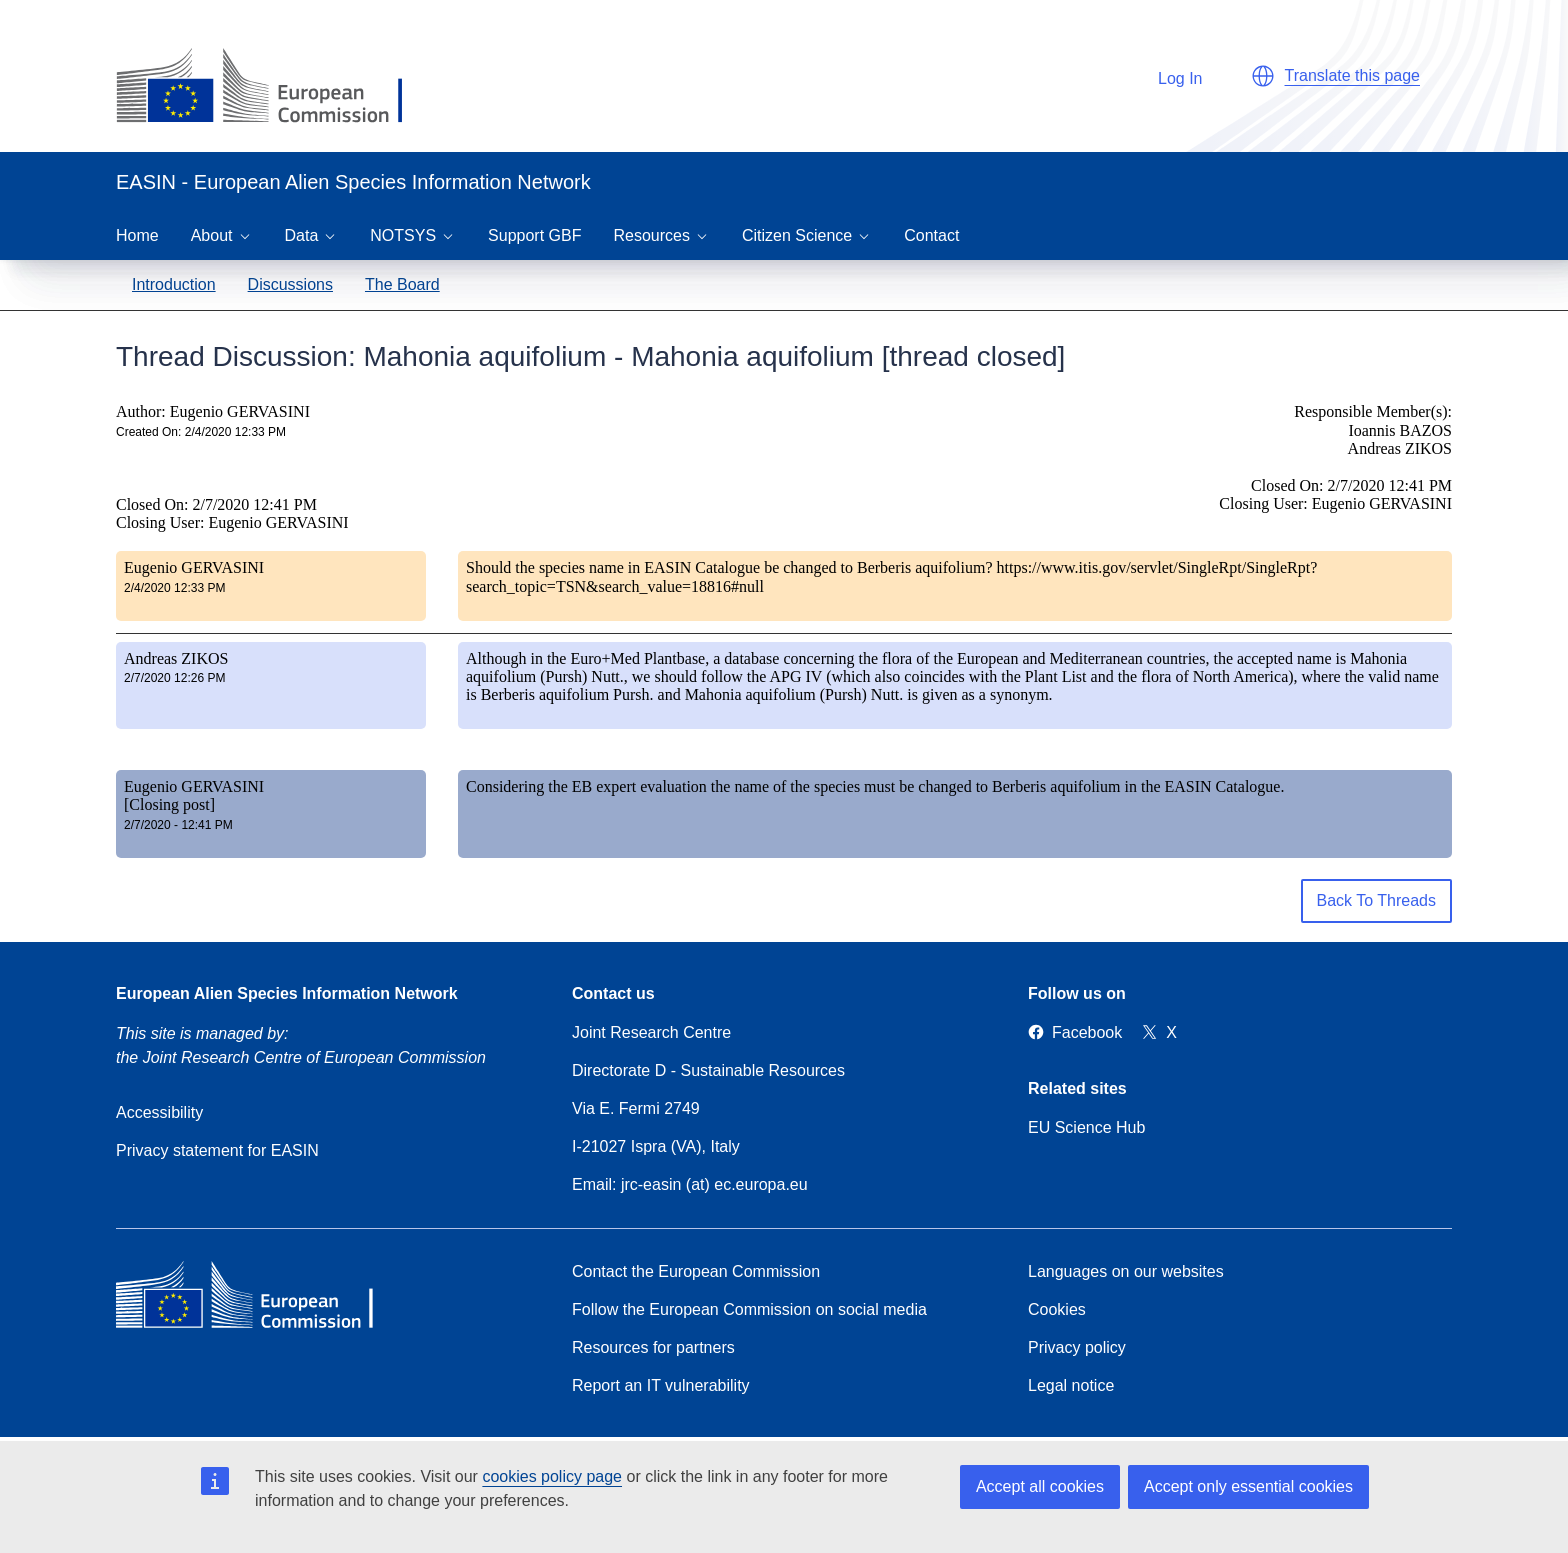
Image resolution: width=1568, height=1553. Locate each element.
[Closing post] (169, 804)
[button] (1263, 76)
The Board (402, 284)
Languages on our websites (1126, 1271)
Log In (1170, 75)
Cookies (1057, 1309)
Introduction (174, 284)
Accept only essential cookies (1248, 1486)
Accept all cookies (1040, 1486)
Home (137, 235)
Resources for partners (653, 1347)
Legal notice (1071, 1385)
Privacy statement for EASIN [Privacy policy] (217, 1150)
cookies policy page (552, 1476)
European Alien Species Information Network (287, 993)
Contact (931, 235)
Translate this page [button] (1352, 75)
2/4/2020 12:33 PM (174, 588)
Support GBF (534, 235)
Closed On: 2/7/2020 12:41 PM (216, 504)
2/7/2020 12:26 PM (174, 678)
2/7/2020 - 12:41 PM (178, 825)
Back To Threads (1376, 900)
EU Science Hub (1086, 1127)
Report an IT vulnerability (661, 1385)
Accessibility (159, 1112)
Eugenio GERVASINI (194, 567)
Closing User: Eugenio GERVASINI (232, 522)
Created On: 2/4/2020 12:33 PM (201, 432)
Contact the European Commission (696, 1271)
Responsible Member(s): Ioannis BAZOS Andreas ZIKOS (1373, 430)
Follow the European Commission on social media (749, 1309)
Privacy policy (1077, 1347)
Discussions (290, 284)
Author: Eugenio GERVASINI (213, 411)
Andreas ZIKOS (176, 658)
